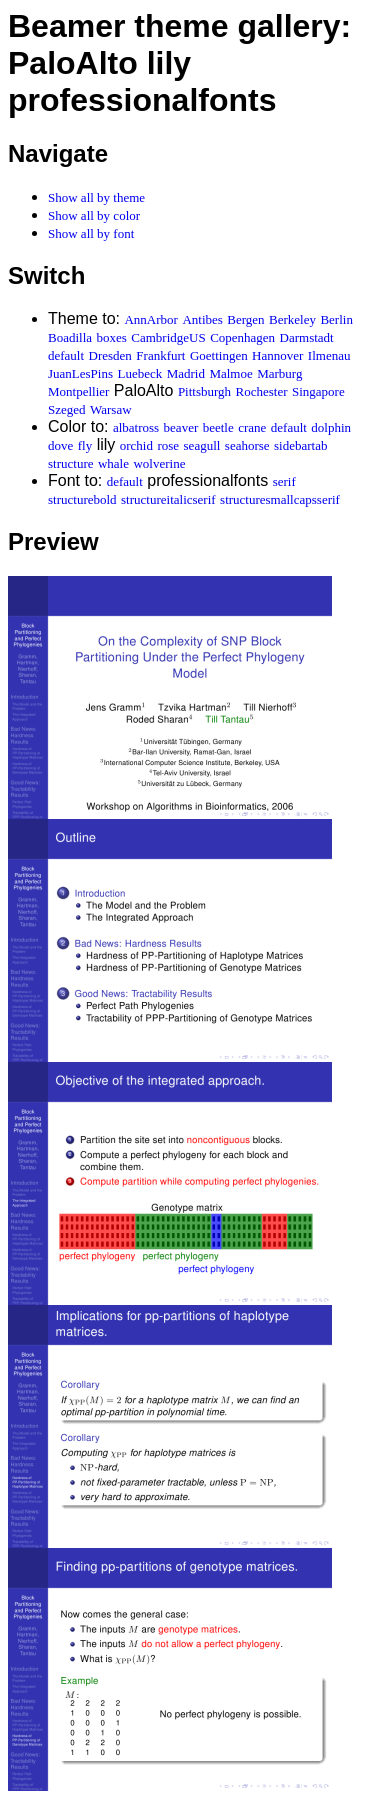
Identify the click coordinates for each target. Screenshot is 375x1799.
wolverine (159, 463)
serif (284, 481)
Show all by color (94, 215)
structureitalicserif (168, 499)
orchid (136, 445)
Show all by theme (96, 197)
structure (70, 463)
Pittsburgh (204, 391)
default (66, 355)
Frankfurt (160, 355)
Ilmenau (329, 355)
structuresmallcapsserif (280, 499)
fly (85, 445)
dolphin (331, 427)
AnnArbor (150, 319)
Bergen (245, 319)
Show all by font (91, 233)
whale (113, 463)
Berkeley (292, 319)
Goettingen (219, 355)
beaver (181, 427)
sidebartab (300, 445)
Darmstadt (307, 337)
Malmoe (230, 373)
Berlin (336, 319)
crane (252, 427)
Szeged (67, 409)
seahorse (247, 445)
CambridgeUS (168, 337)
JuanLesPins (80, 373)
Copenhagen (242, 337)
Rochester (262, 391)
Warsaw (111, 409)
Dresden (110, 355)
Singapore (318, 391)
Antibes (202, 319)
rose (168, 445)
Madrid (186, 373)
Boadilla (70, 337)
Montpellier (78, 391)
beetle (218, 427)
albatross (136, 427)
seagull (202, 445)
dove (60, 445)
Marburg (279, 373)
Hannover (277, 355)
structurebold (82, 499)
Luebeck (139, 373)
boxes (112, 337)
